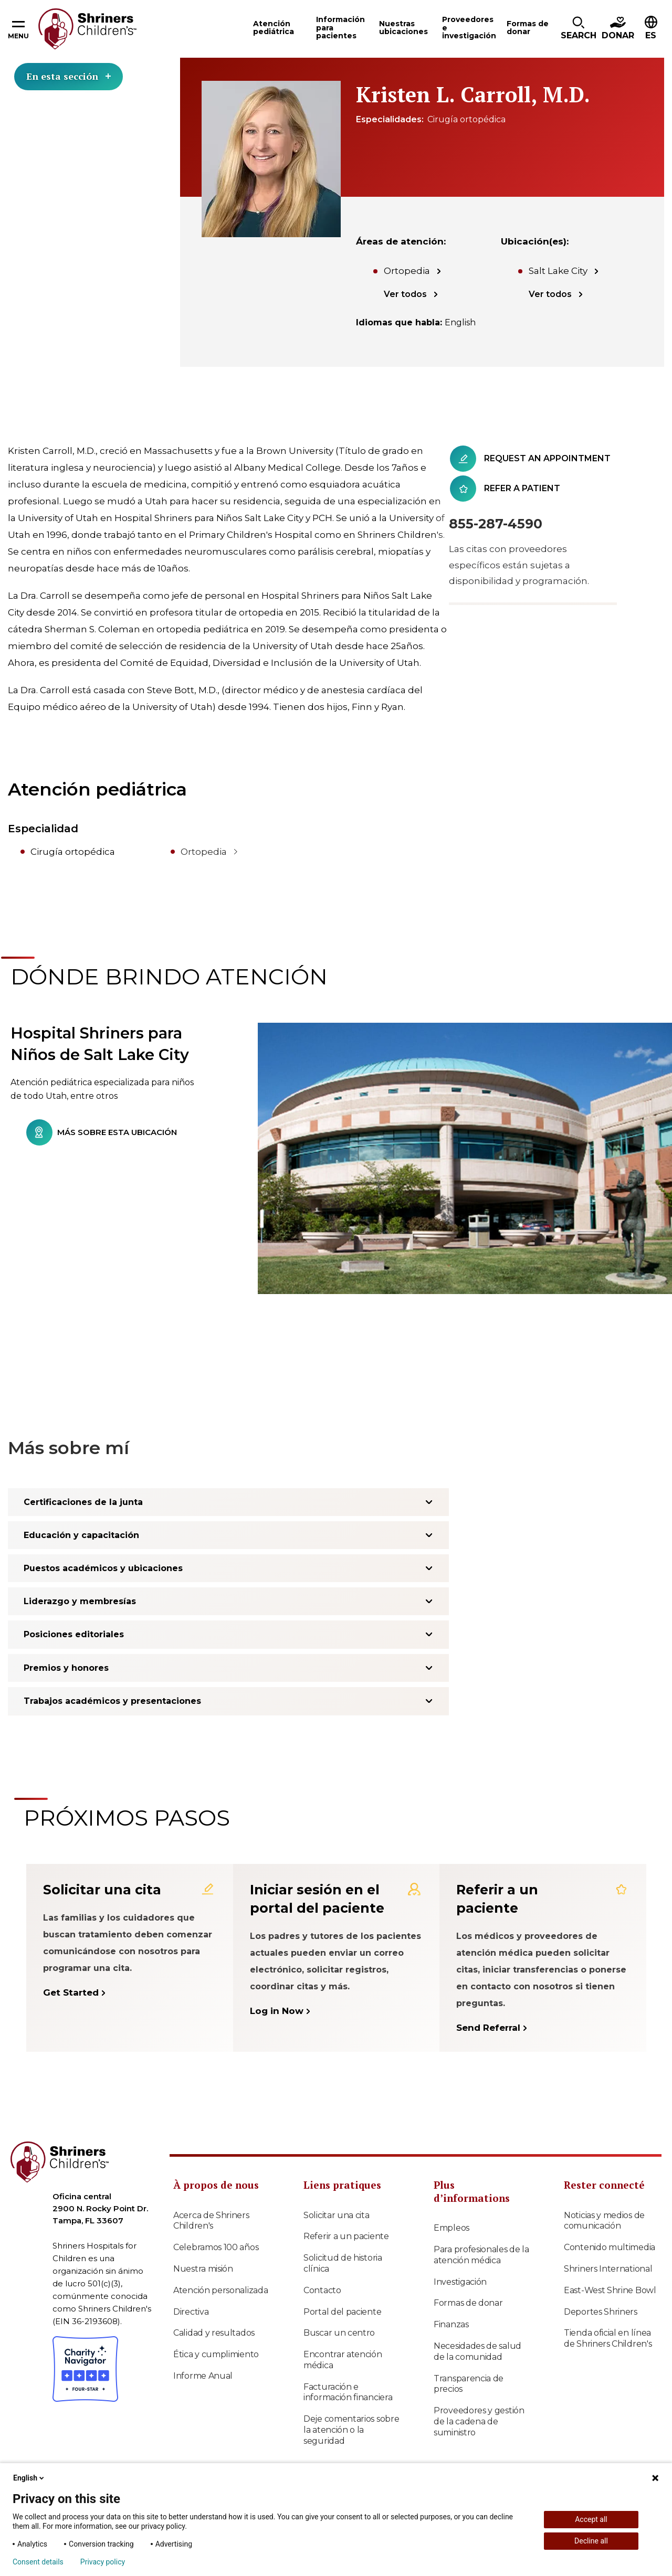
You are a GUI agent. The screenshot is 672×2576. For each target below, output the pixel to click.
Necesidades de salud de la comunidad (477, 2351)
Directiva (190, 2312)
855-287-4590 (495, 524)
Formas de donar (468, 2303)
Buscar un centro (339, 2333)
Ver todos (405, 294)
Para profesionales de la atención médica (481, 2254)
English (29, 2478)
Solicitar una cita (336, 2215)
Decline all (591, 2541)
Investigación (460, 2282)
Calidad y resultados (214, 2333)
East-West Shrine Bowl (610, 2290)
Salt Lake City (558, 271)
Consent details (38, 2562)
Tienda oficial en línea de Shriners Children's (608, 2338)
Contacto (322, 2290)
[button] (578, 29)
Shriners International (608, 2269)
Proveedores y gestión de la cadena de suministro (479, 2421)
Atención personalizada (220, 2290)
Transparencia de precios (468, 2383)
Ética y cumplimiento (216, 2354)
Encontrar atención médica (342, 2359)
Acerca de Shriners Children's (211, 2220)
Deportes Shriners (600, 2312)
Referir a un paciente (346, 2236)
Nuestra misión (203, 2269)
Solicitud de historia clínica (342, 2263)
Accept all (591, 2519)
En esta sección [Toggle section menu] (68, 76)
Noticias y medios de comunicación (604, 2220)
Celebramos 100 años (215, 2247)
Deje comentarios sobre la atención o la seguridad (351, 2430)
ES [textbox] (650, 35)
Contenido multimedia (609, 2247)
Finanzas (451, 2324)
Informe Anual (203, 2376)
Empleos (451, 2228)
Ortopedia (407, 271)
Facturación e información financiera (347, 2392)
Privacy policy (102, 2562)
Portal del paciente (342, 2312)
